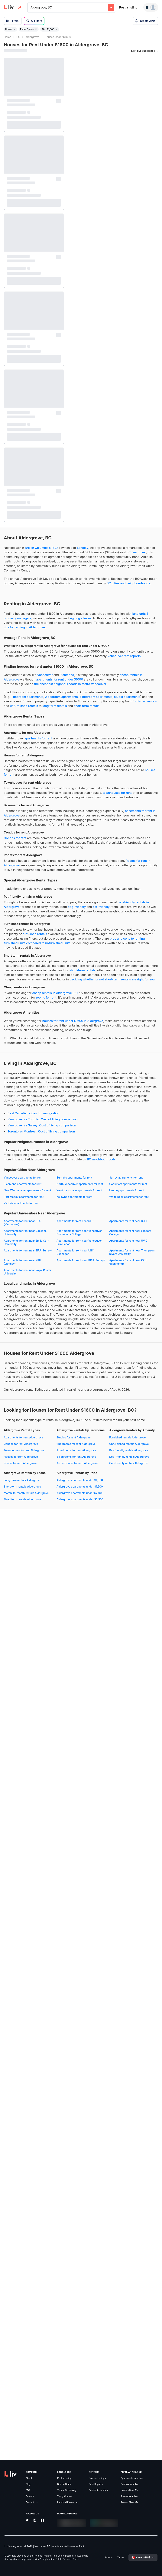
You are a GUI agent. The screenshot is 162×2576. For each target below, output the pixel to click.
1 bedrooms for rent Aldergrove (23, 2315)
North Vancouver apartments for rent (27, 1750)
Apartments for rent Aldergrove (23, 2266)
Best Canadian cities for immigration (34, 1619)
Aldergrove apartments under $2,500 (27, 2450)
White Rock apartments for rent (23, 1795)
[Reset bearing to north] (155, 2569)
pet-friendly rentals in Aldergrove (27, 1223)
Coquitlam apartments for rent (23, 1756)
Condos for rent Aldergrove (21, 2273)
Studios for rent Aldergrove (21, 2309)
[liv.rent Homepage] (9, 7)
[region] (115, 1305)
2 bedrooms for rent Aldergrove (23, 2322)
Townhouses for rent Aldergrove (24, 2279)
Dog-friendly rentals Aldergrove (24, 2371)
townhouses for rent (37, 1022)
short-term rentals (34, 1354)
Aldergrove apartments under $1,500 (27, 2437)
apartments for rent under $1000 (27, 805)
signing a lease (14, 699)
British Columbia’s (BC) (41, 561)
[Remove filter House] (14, 29)
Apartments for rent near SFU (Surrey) (28, 1902)
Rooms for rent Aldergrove (20, 2292)
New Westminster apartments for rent (27, 1763)
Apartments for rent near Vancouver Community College (26, 1858)
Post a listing (128, 7)
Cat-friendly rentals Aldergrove (23, 2377)
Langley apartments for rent (21, 1776)
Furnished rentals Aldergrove (22, 2352)
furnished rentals (49, 858)
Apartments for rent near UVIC (23, 1895)
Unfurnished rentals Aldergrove (23, 2358)
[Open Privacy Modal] (19, 7)
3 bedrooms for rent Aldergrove (23, 2328)
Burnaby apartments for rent (21, 1731)
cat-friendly (30, 1232)
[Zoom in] (155, 2558)
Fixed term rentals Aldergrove (22, 2414)
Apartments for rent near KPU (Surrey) (28, 1938)
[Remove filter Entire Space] (36, 29)
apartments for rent (38, 905)
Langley (27, 565)
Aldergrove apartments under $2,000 (27, 2443)
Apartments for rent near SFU (22, 1833)
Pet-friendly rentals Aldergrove (23, 2365)
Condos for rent (15, 1104)
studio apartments (49, 845)
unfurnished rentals (24, 863)
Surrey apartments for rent (20, 1737)
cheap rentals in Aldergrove (23, 800)
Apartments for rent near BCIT (23, 1840)
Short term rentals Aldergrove (22, 2401)
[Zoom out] (155, 2564)
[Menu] (150, 7)
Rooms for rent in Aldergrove (41, 1154)
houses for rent (51, 982)
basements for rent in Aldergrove (34, 1059)
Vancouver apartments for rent (23, 1724)
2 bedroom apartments (38, 840)
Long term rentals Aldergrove (22, 2394)
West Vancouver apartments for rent (26, 1769)
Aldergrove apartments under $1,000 (27, 2431)
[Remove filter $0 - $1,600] (56, 29)
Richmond (11, 796)
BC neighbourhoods (18, 1706)
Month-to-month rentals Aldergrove (26, 2407)
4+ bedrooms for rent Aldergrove (24, 2335)
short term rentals (33, 868)
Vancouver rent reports (38, 768)
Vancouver (22, 583)
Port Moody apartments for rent (24, 1782)
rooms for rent (29, 1408)
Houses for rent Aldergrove (21, 2286)
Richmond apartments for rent (22, 1744)
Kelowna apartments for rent (22, 1788)
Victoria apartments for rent (21, 1801)
